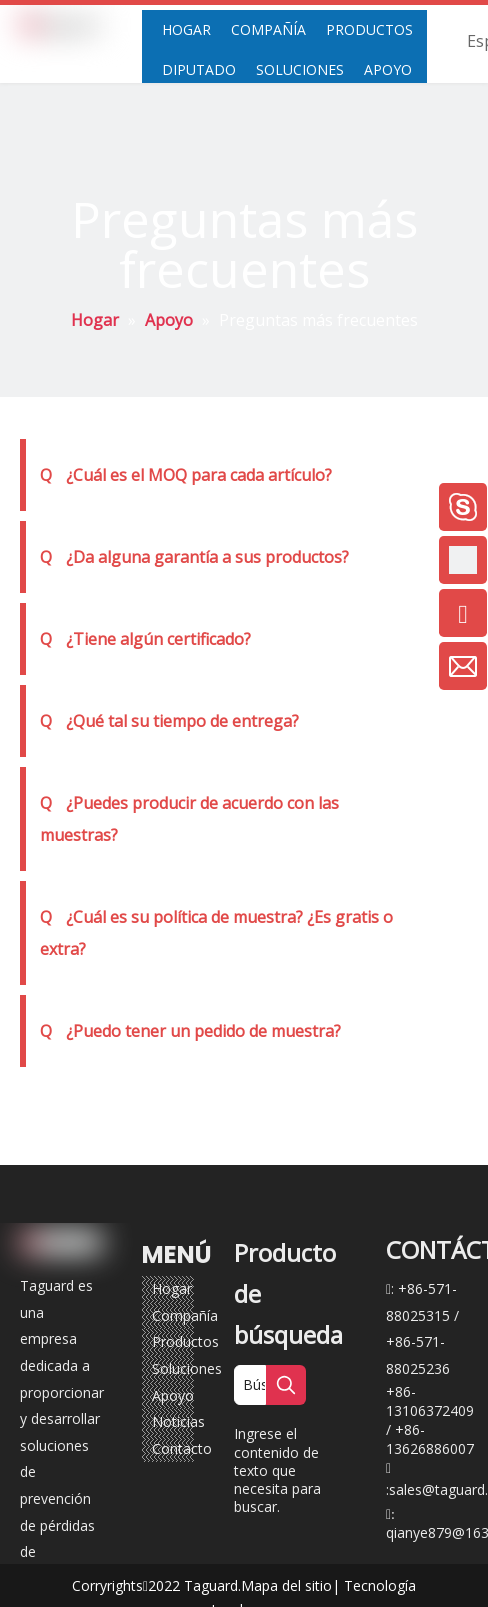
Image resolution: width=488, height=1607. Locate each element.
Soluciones (187, 1368)
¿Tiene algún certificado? (145, 639)
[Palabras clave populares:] (286, 1385)
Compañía (185, 1315)
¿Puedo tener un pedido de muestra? (190, 1031)
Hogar (172, 1288)
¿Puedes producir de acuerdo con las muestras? (189, 819)
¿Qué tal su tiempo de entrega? (169, 721)
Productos (185, 1341)
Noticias (178, 1421)
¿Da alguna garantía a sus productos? (194, 557)
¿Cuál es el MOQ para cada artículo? (186, 475)
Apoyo (173, 1395)
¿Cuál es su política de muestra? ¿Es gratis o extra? (216, 933)
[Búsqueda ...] (250, 1385)
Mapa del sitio (286, 1585)
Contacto (182, 1448)
